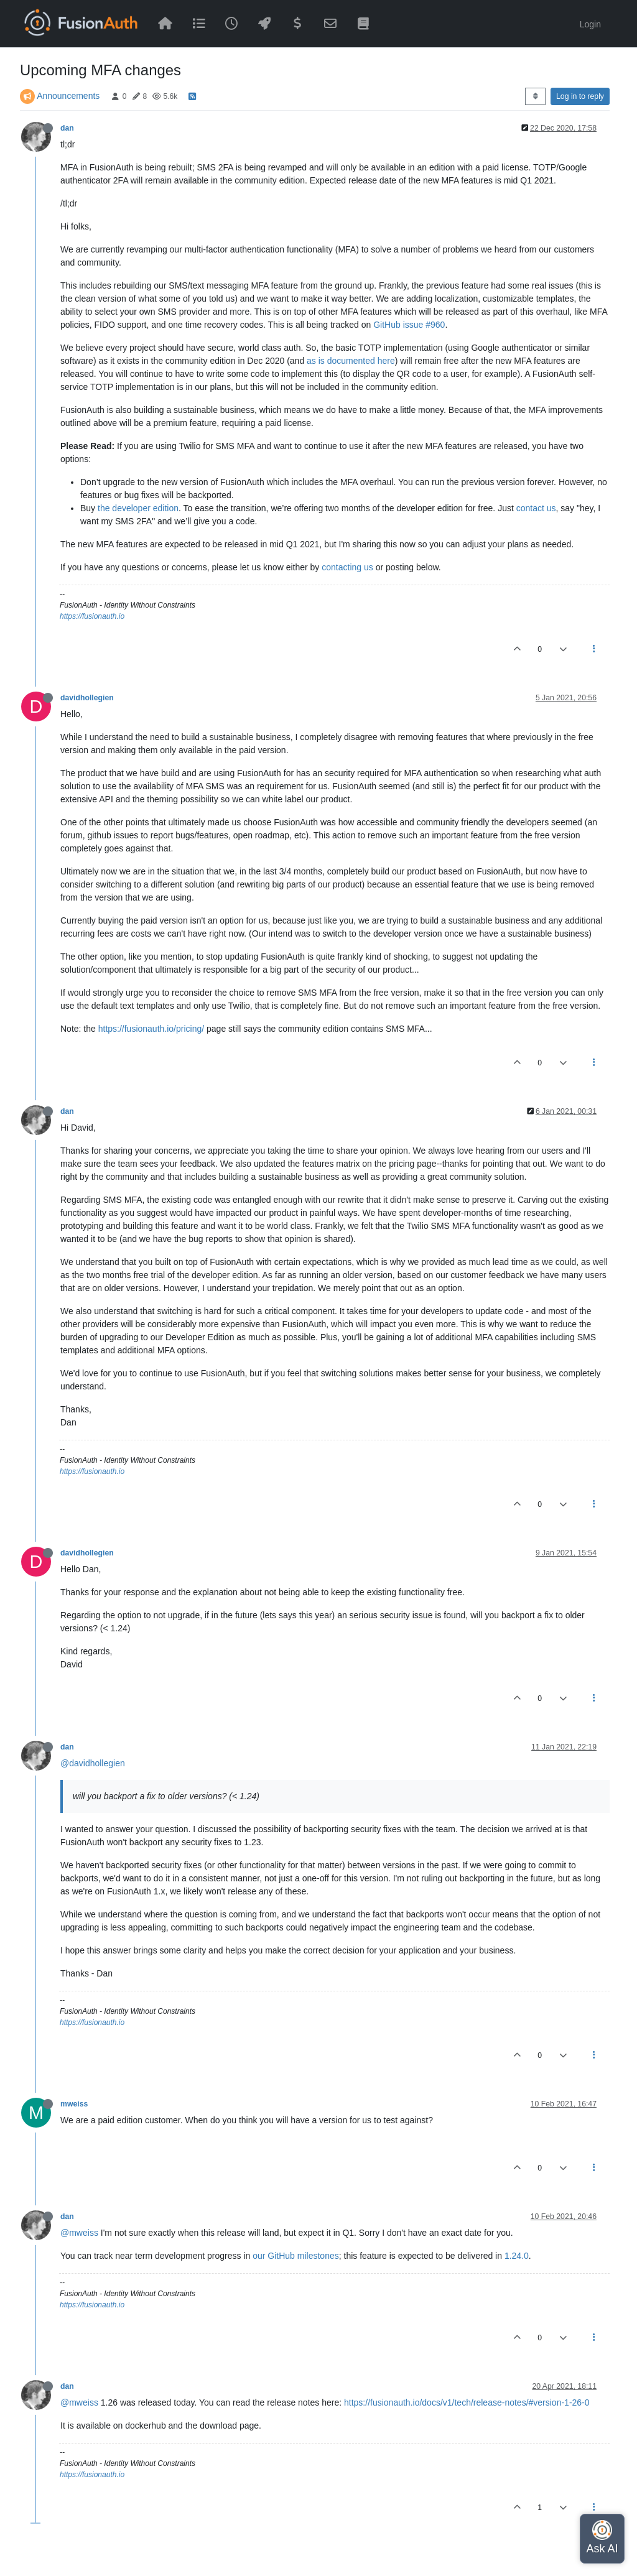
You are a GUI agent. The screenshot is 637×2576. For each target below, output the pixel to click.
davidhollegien (87, 697)
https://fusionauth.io (92, 616)
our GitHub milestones (296, 2256)
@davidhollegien (92, 1763)
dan (67, 128)
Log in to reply (580, 96)
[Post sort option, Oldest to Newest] (535, 96)
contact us (536, 508)
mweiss (74, 2104)
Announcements (68, 96)
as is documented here (351, 361)
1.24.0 (516, 2256)
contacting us (347, 567)
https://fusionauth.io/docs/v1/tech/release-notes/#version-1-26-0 (467, 2402)
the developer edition (138, 508)
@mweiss (79, 2233)
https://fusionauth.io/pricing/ (151, 1029)
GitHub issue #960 (409, 325)
